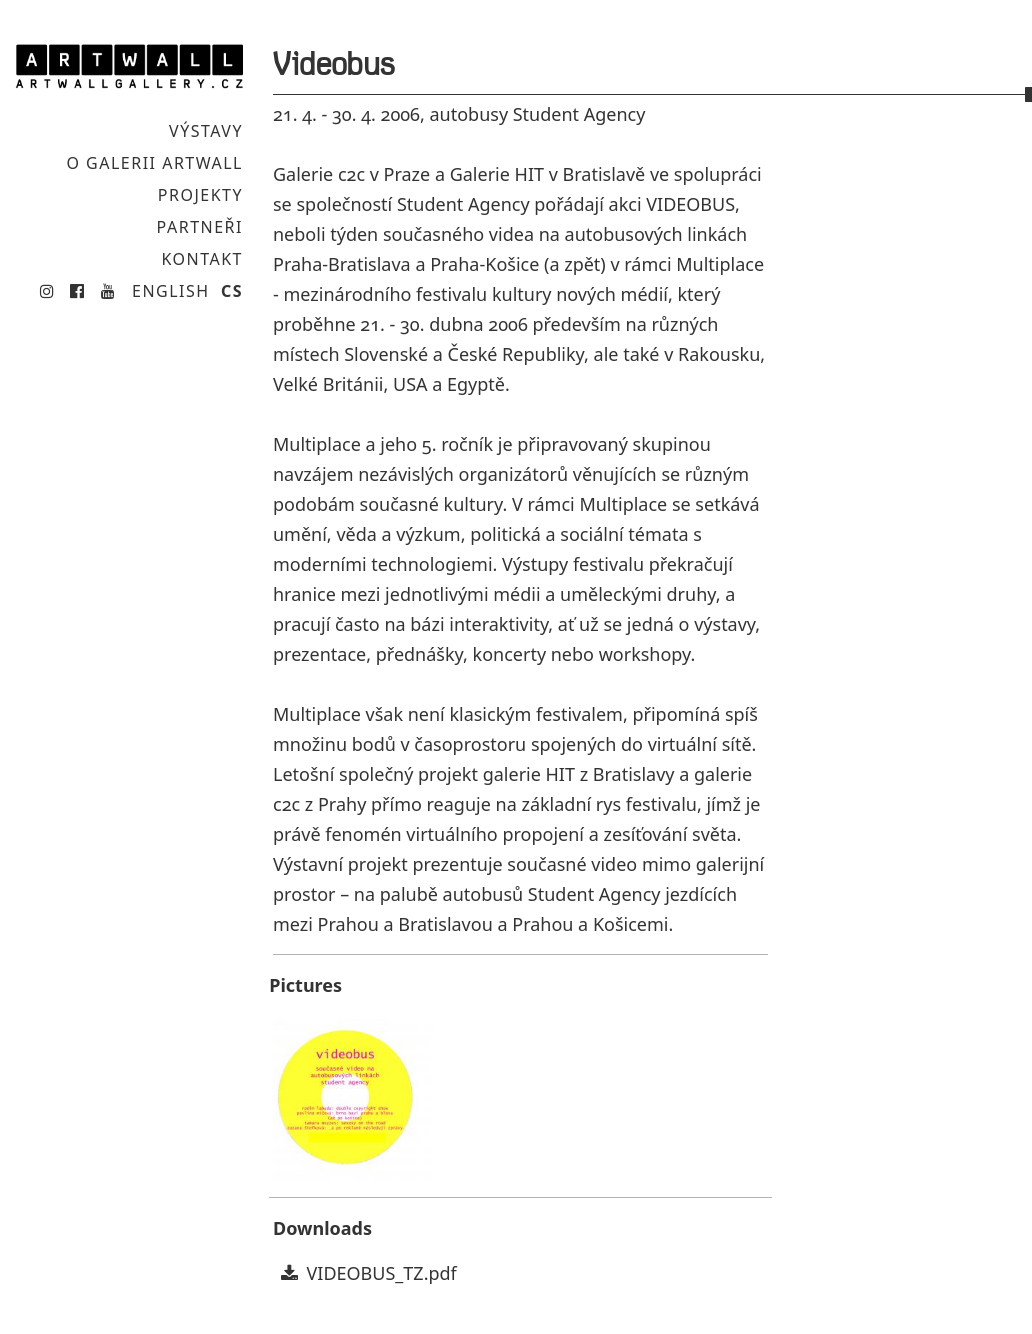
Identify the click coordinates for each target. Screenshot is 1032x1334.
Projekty (199, 197)
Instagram (44, 295)
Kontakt (202, 263)
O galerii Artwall (154, 164)
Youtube (105, 295)
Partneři (199, 230)
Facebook (75, 295)
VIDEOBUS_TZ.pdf (382, 1273)
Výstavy (206, 131)
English (171, 296)
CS (232, 296)
